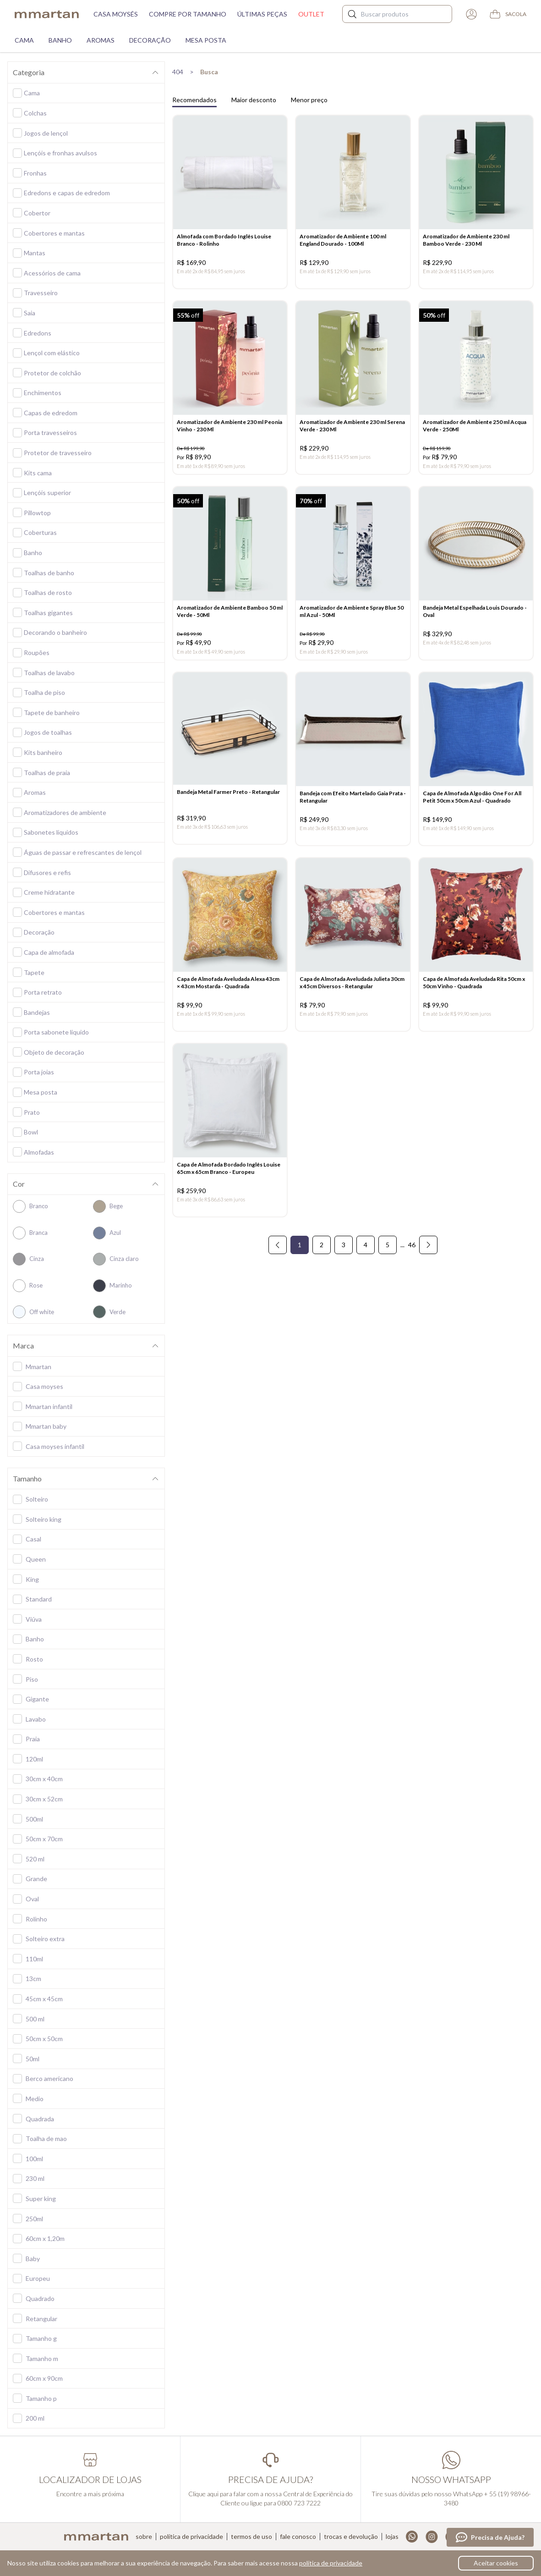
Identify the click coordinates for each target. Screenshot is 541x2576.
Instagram (432, 2537)
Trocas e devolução (351, 2536)
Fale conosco (298, 2536)
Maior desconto (253, 100)
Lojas (392, 2536)
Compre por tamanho (187, 14)
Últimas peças (262, 14)
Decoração (150, 40)
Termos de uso (251, 2536)
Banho (60, 40)
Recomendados (194, 100)
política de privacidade (330, 2563)
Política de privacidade (191, 2536)
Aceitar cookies (496, 2563)
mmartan (47, 14)
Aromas (101, 40)
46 (411, 1246)
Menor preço (309, 100)
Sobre (144, 2536)
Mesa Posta (206, 40)
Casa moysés (115, 14)
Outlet (311, 14)
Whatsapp (412, 2537)
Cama (24, 40)
